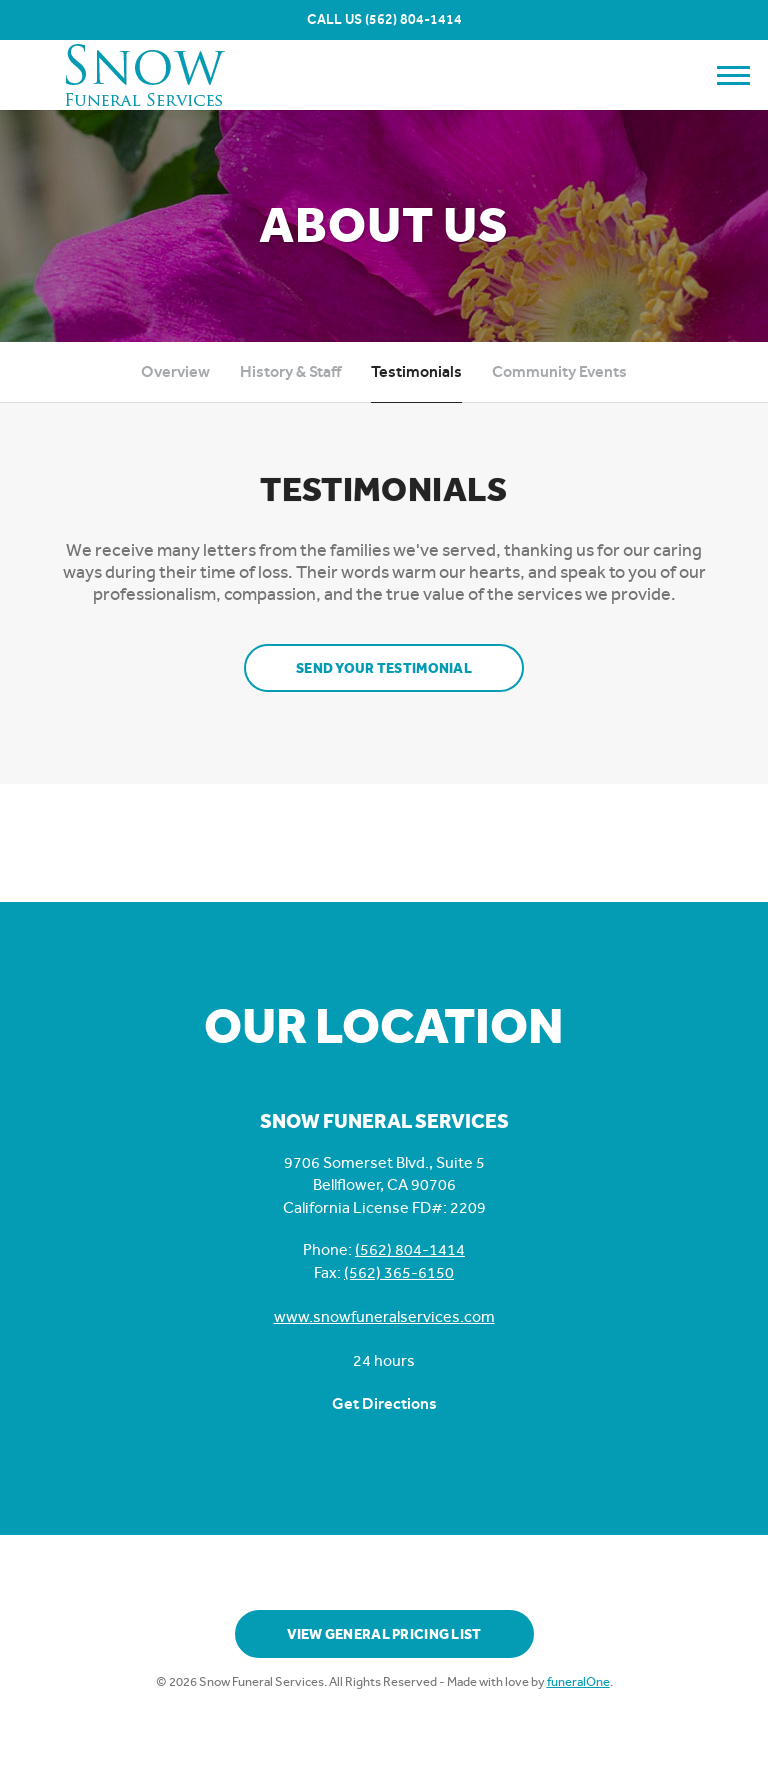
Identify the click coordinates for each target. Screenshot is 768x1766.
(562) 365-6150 (399, 1272)
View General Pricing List (384, 1634)
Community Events (559, 371)
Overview (175, 371)
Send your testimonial (384, 668)
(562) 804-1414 (413, 19)
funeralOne (578, 1681)
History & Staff (290, 371)
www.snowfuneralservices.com (384, 1316)
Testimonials (416, 371)
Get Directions (384, 1403)
